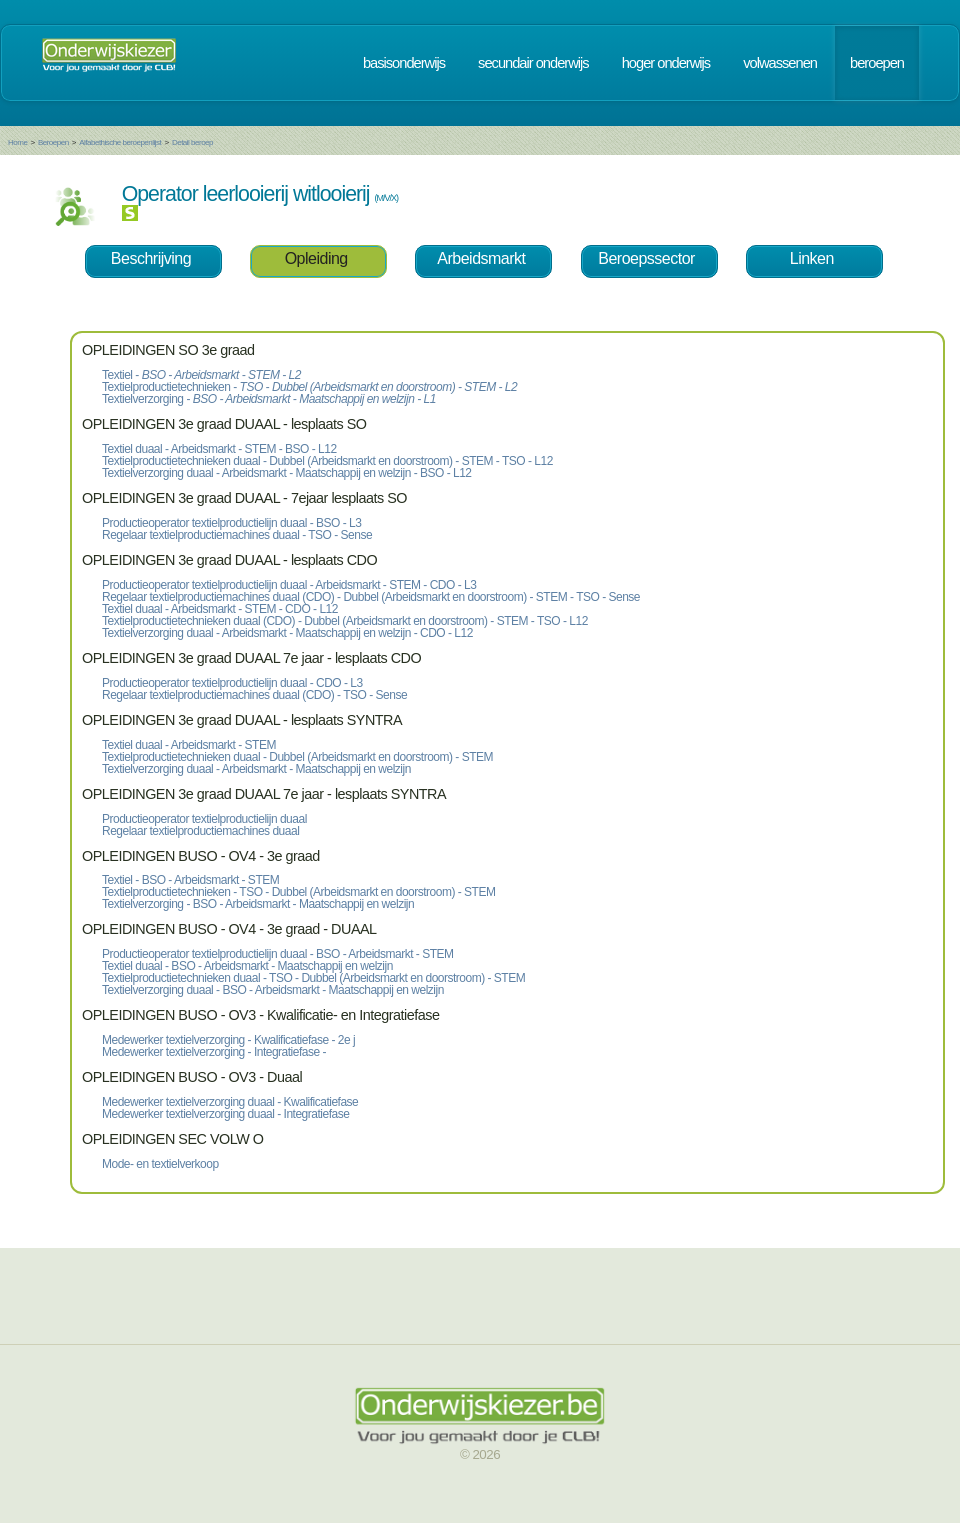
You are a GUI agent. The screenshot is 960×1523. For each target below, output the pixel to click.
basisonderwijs (404, 63)
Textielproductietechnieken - (309, 387)
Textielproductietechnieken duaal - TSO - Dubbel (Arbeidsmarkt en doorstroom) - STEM (313, 978)
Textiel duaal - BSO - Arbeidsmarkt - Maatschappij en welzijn (247, 966)
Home (17, 142)
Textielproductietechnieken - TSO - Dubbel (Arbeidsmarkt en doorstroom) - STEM (298, 892)
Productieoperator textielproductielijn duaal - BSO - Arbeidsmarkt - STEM (278, 954)
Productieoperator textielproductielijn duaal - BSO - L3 (231, 523)
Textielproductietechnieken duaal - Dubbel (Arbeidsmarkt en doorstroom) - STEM (297, 757)
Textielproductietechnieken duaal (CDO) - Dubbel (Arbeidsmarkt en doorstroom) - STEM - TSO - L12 (345, 621)
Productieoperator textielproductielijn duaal (204, 819)
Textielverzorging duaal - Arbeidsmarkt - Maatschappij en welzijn (256, 769)
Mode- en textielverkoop (160, 1164)
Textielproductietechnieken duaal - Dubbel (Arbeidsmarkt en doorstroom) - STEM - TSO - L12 (327, 461)
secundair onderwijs (533, 63)
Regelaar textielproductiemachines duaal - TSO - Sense (237, 535)
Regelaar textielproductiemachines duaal (200, 831)
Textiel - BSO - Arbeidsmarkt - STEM (190, 880)
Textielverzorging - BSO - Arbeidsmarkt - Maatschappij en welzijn (258, 904)
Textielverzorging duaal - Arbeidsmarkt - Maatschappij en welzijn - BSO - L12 (287, 473)
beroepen (877, 63)
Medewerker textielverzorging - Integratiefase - (214, 1052)
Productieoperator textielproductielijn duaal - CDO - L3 (232, 683)
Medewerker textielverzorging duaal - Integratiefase (225, 1114)
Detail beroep (192, 142)
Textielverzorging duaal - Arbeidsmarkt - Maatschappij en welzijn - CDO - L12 (287, 633)
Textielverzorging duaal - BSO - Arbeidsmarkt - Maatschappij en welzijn (273, 990)
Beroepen (53, 142)
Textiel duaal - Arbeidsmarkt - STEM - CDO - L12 (220, 609)
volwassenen (780, 63)
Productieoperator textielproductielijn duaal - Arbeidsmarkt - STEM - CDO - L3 (289, 585)
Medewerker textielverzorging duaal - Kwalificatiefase (230, 1102)
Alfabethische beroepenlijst (120, 142)
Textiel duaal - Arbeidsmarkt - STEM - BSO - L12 (219, 449)
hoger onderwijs (666, 63)
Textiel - (201, 375)
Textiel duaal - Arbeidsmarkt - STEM (189, 745)
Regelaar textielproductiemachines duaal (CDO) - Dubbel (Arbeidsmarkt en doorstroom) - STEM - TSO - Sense (371, 597)
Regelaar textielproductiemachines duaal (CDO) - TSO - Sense (254, 695)
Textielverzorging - (269, 399)
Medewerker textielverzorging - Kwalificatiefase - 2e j (228, 1040)
